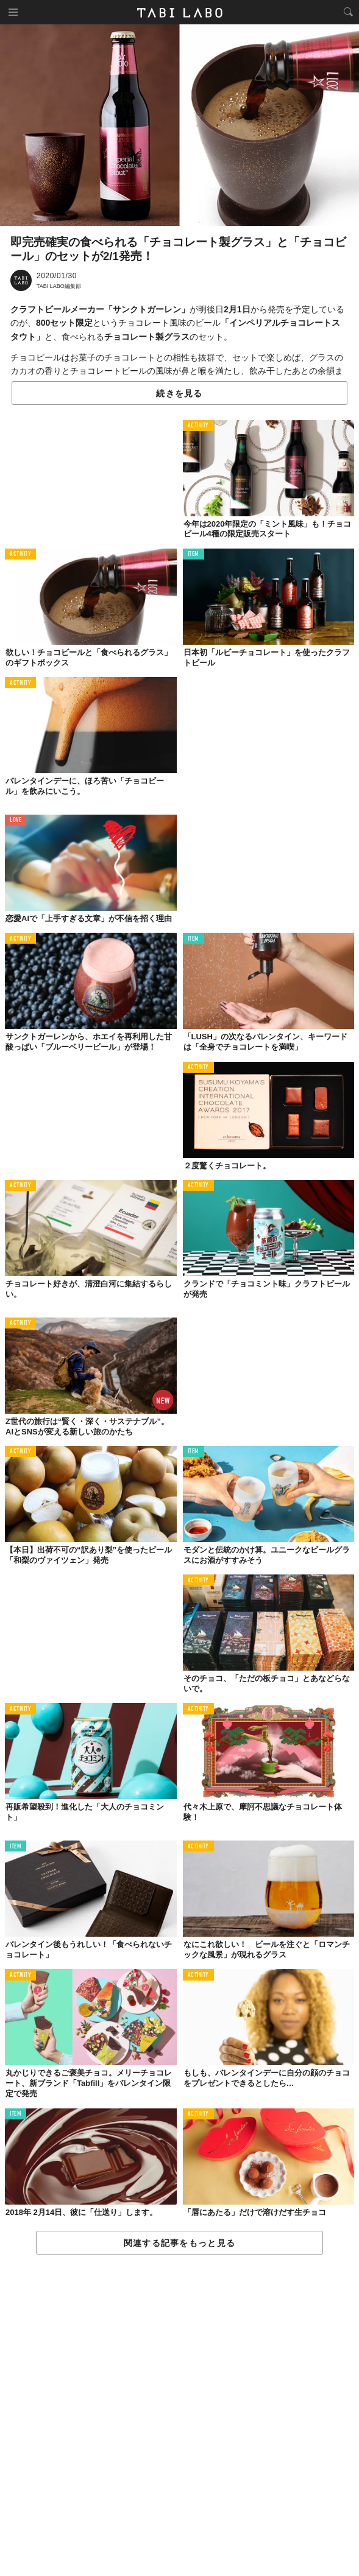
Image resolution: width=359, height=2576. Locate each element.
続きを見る (179, 393)
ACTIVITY (198, 426)
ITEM (193, 554)
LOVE (15, 820)
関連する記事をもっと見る (179, 2243)
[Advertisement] (179, 2416)
